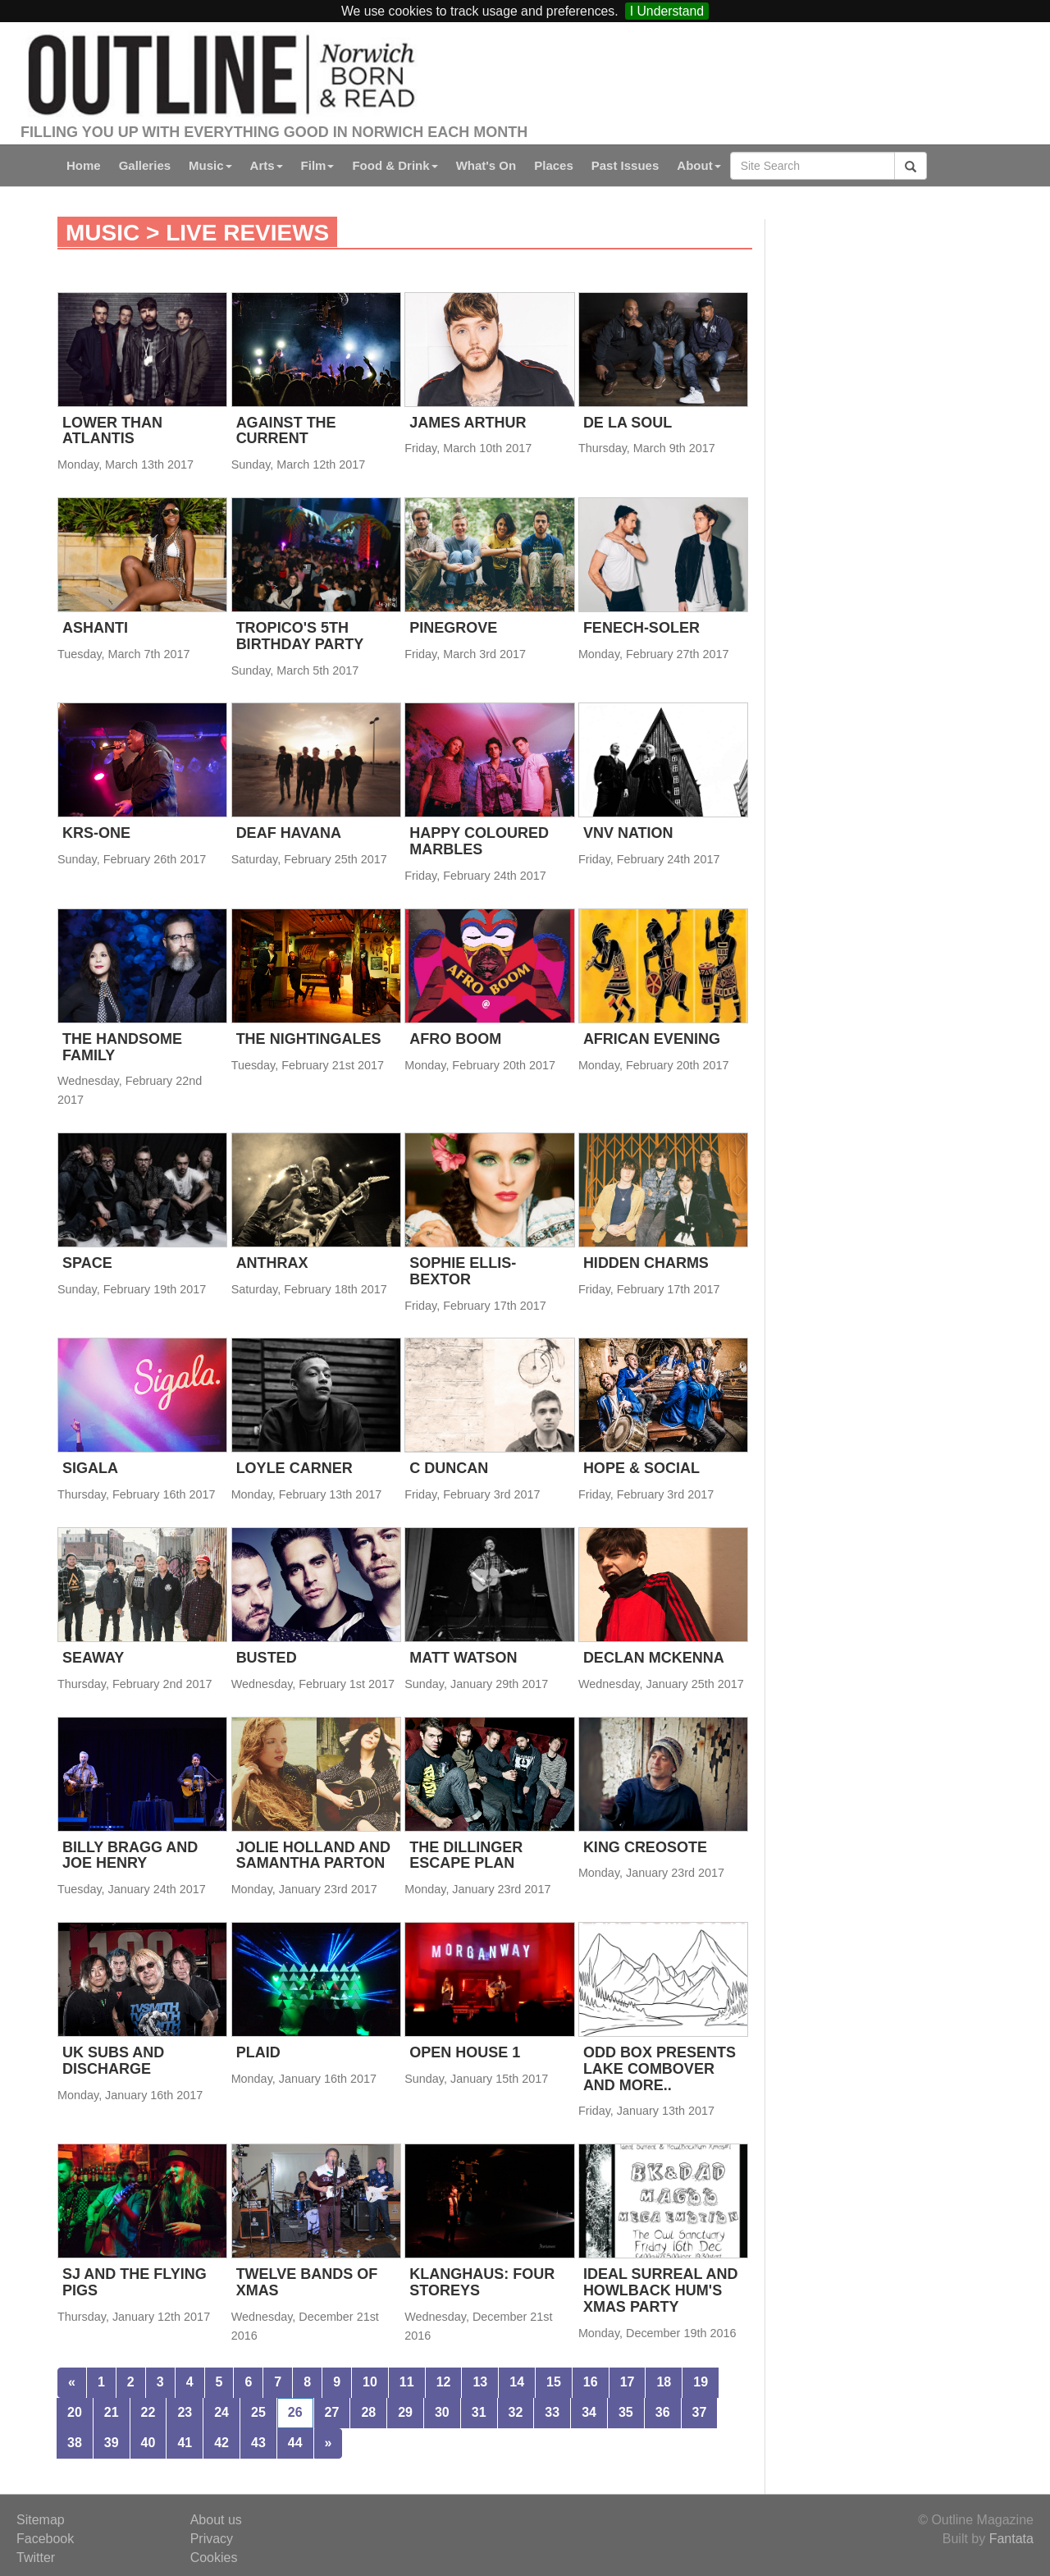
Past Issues (625, 165)
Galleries (145, 165)
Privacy (211, 2539)
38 (74, 2443)
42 (221, 2443)
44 (295, 2443)
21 (111, 2412)
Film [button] (318, 165)
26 (295, 2412)
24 (221, 2412)
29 (405, 2412)
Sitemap (40, 2520)
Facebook (45, 2539)
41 (184, 2443)
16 (590, 2382)
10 (370, 2382)
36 (662, 2412)
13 (479, 2382)
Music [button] (210, 165)
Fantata (1011, 2539)
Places (553, 165)
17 (627, 2382)
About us (216, 2520)
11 (406, 2382)
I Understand (667, 11)
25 (258, 2412)
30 (442, 2412)
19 (700, 2382)
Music (102, 232)
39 (111, 2443)
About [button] (698, 165)
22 (148, 2412)
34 (589, 2412)
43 (258, 2443)
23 (184, 2412)
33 (552, 2412)
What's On (486, 165)
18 (663, 2382)
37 (699, 2412)
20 (74, 2412)
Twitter (35, 2558)
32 (516, 2412)
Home (83, 165)
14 (516, 2382)
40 (148, 2443)
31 (479, 2412)
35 (626, 2412)
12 (443, 2382)
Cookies (214, 2558)
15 (553, 2382)
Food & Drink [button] (394, 165)
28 (368, 2412)
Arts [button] (266, 165)
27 (332, 2412)
